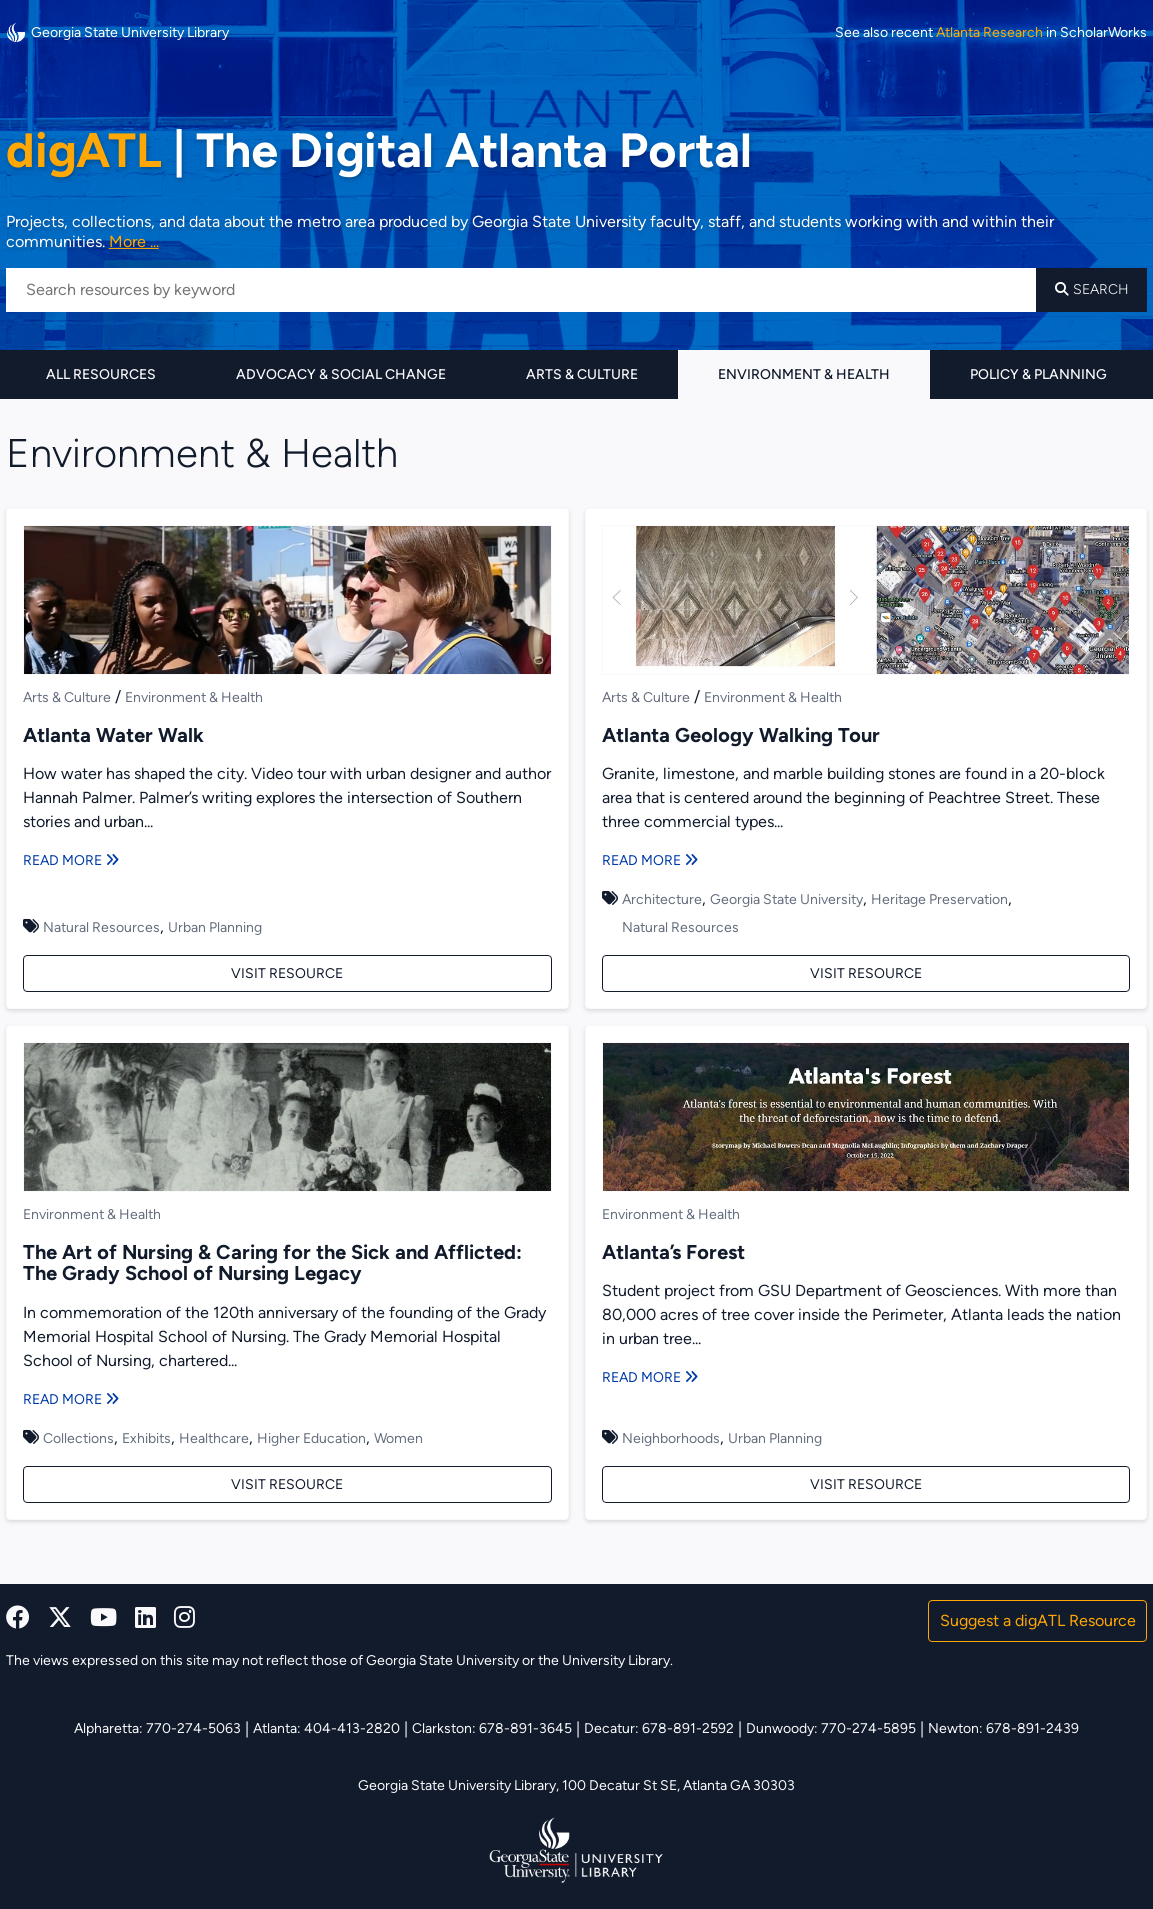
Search (1092, 289)
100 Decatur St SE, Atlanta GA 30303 (678, 1785)
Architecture (662, 899)
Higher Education (311, 1438)
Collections (78, 1438)
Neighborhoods (671, 1438)
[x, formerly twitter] (60, 1617)
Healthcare (214, 1438)
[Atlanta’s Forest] (866, 1120)
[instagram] (184, 1617)
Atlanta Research (989, 33)
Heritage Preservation (939, 899)
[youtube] (103, 1617)
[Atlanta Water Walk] (287, 603)
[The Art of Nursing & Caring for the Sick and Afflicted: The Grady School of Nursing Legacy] (287, 1120)
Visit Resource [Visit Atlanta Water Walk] (287, 973)
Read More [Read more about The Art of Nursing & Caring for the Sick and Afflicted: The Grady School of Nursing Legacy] (71, 1399)
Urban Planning (215, 927)
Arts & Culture (582, 374)
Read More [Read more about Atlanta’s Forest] (650, 1377)
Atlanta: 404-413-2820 (326, 1728)
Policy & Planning (1038, 374)
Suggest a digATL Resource (1038, 1620)
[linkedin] (145, 1617)
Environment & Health (804, 374)
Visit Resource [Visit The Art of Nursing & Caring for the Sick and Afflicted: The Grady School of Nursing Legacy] (287, 1484)
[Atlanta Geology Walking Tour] (866, 603)
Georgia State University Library (117, 32)
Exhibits (146, 1438)
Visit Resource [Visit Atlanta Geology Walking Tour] (866, 973)
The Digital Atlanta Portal (379, 150)
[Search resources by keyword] (521, 290)
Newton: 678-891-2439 (1003, 1728)
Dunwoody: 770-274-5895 (831, 1728)
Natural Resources (101, 927)
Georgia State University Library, (460, 1785)
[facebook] (18, 1617)
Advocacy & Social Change (341, 374)
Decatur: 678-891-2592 (659, 1728)
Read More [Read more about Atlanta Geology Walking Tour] (650, 860)
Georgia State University (786, 899)
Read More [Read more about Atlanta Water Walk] (71, 860)
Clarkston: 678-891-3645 (492, 1728)
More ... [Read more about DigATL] (134, 241)
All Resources (101, 374)
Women (398, 1438)
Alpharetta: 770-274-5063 (157, 1728)
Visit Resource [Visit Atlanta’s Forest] (866, 1484)
